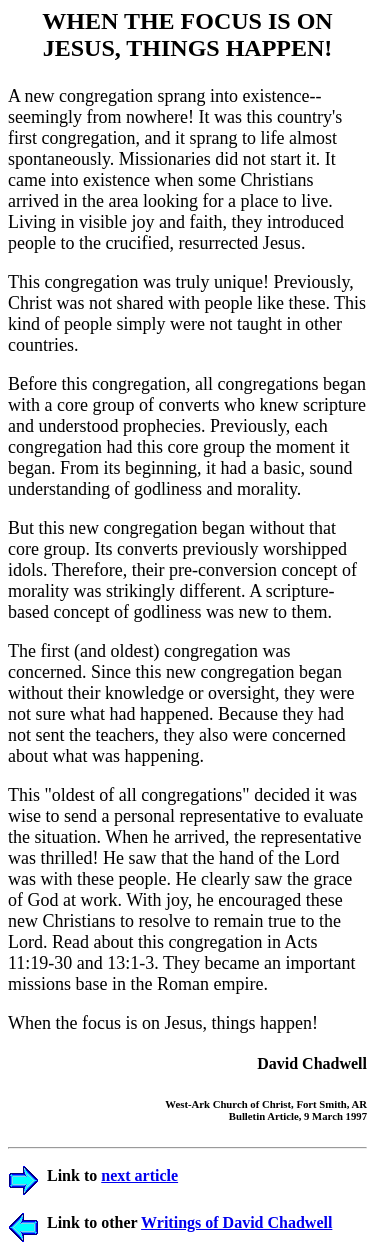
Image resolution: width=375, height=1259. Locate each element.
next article (139, 1175)
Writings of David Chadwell (236, 1222)
